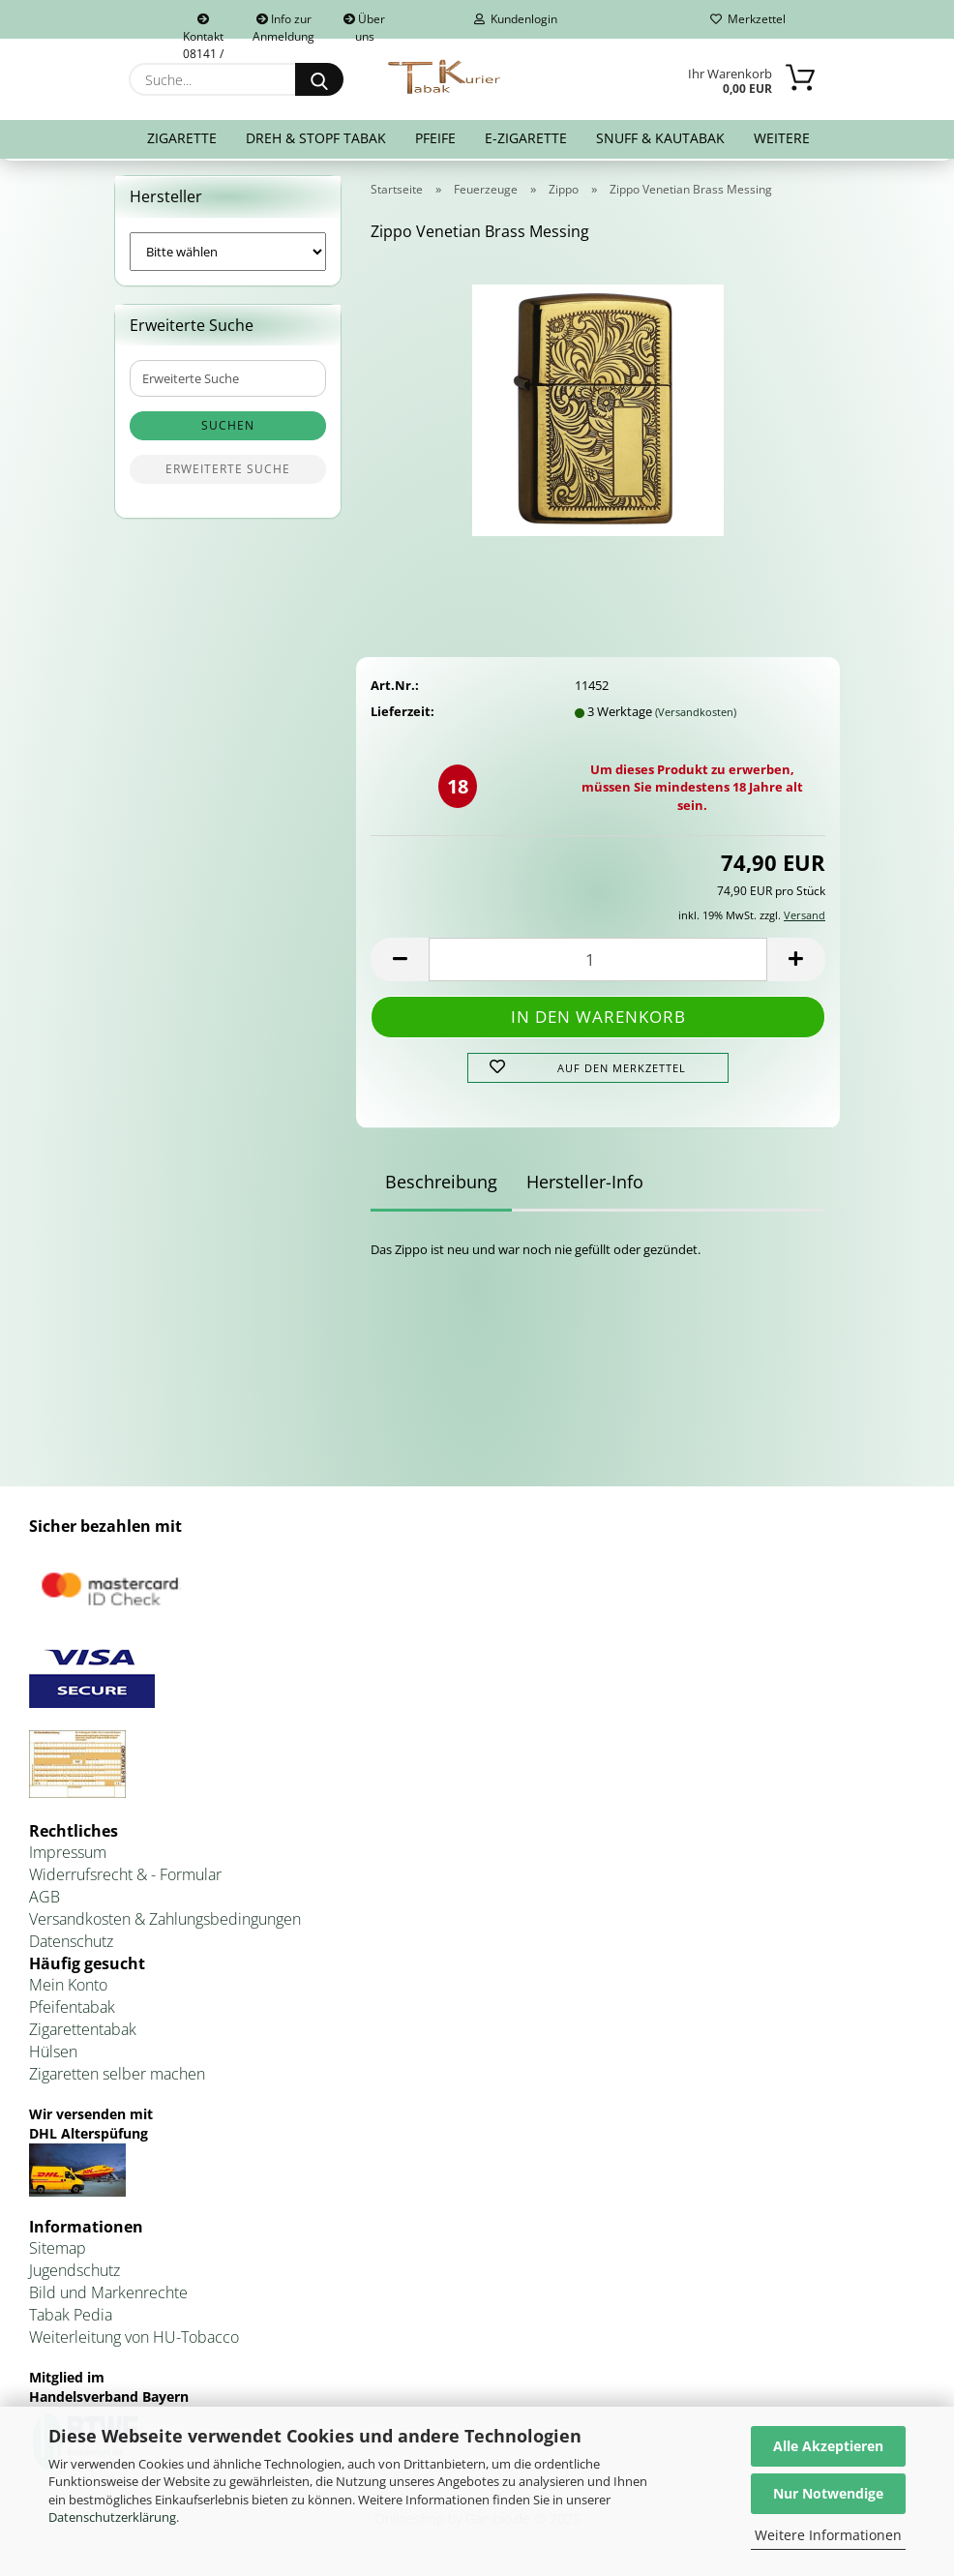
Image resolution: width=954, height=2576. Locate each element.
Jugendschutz (74, 2275)
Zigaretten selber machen (117, 2077)
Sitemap (57, 2252)
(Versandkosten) (695, 715)
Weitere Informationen (828, 2535)
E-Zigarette (526, 138)
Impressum (67, 1857)
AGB (44, 1900)
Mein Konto (68, 1989)
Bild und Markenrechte (108, 2296)
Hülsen (53, 2055)
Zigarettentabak (82, 2033)
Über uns (364, 25)
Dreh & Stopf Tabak (316, 138)
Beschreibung (441, 1185)
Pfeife (435, 138)
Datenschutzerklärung (112, 2517)
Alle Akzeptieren (828, 2446)
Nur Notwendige (828, 2493)
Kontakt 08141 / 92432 (203, 26)
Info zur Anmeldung (283, 25)
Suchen (227, 430)
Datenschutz (71, 1945)
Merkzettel (748, 19)
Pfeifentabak (72, 2011)
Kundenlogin (515, 19)
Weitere (782, 138)
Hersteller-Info (584, 1185)
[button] (400, 963)
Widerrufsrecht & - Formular (125, 1878)
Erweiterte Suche (227, 473)
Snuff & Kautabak (660, 138)
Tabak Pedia (70, 2318)
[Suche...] (319, 79)
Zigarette (182, 138)
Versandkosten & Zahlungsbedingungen (165, 1922)
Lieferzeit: (402, 715)
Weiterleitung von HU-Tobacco (134, 2340)
